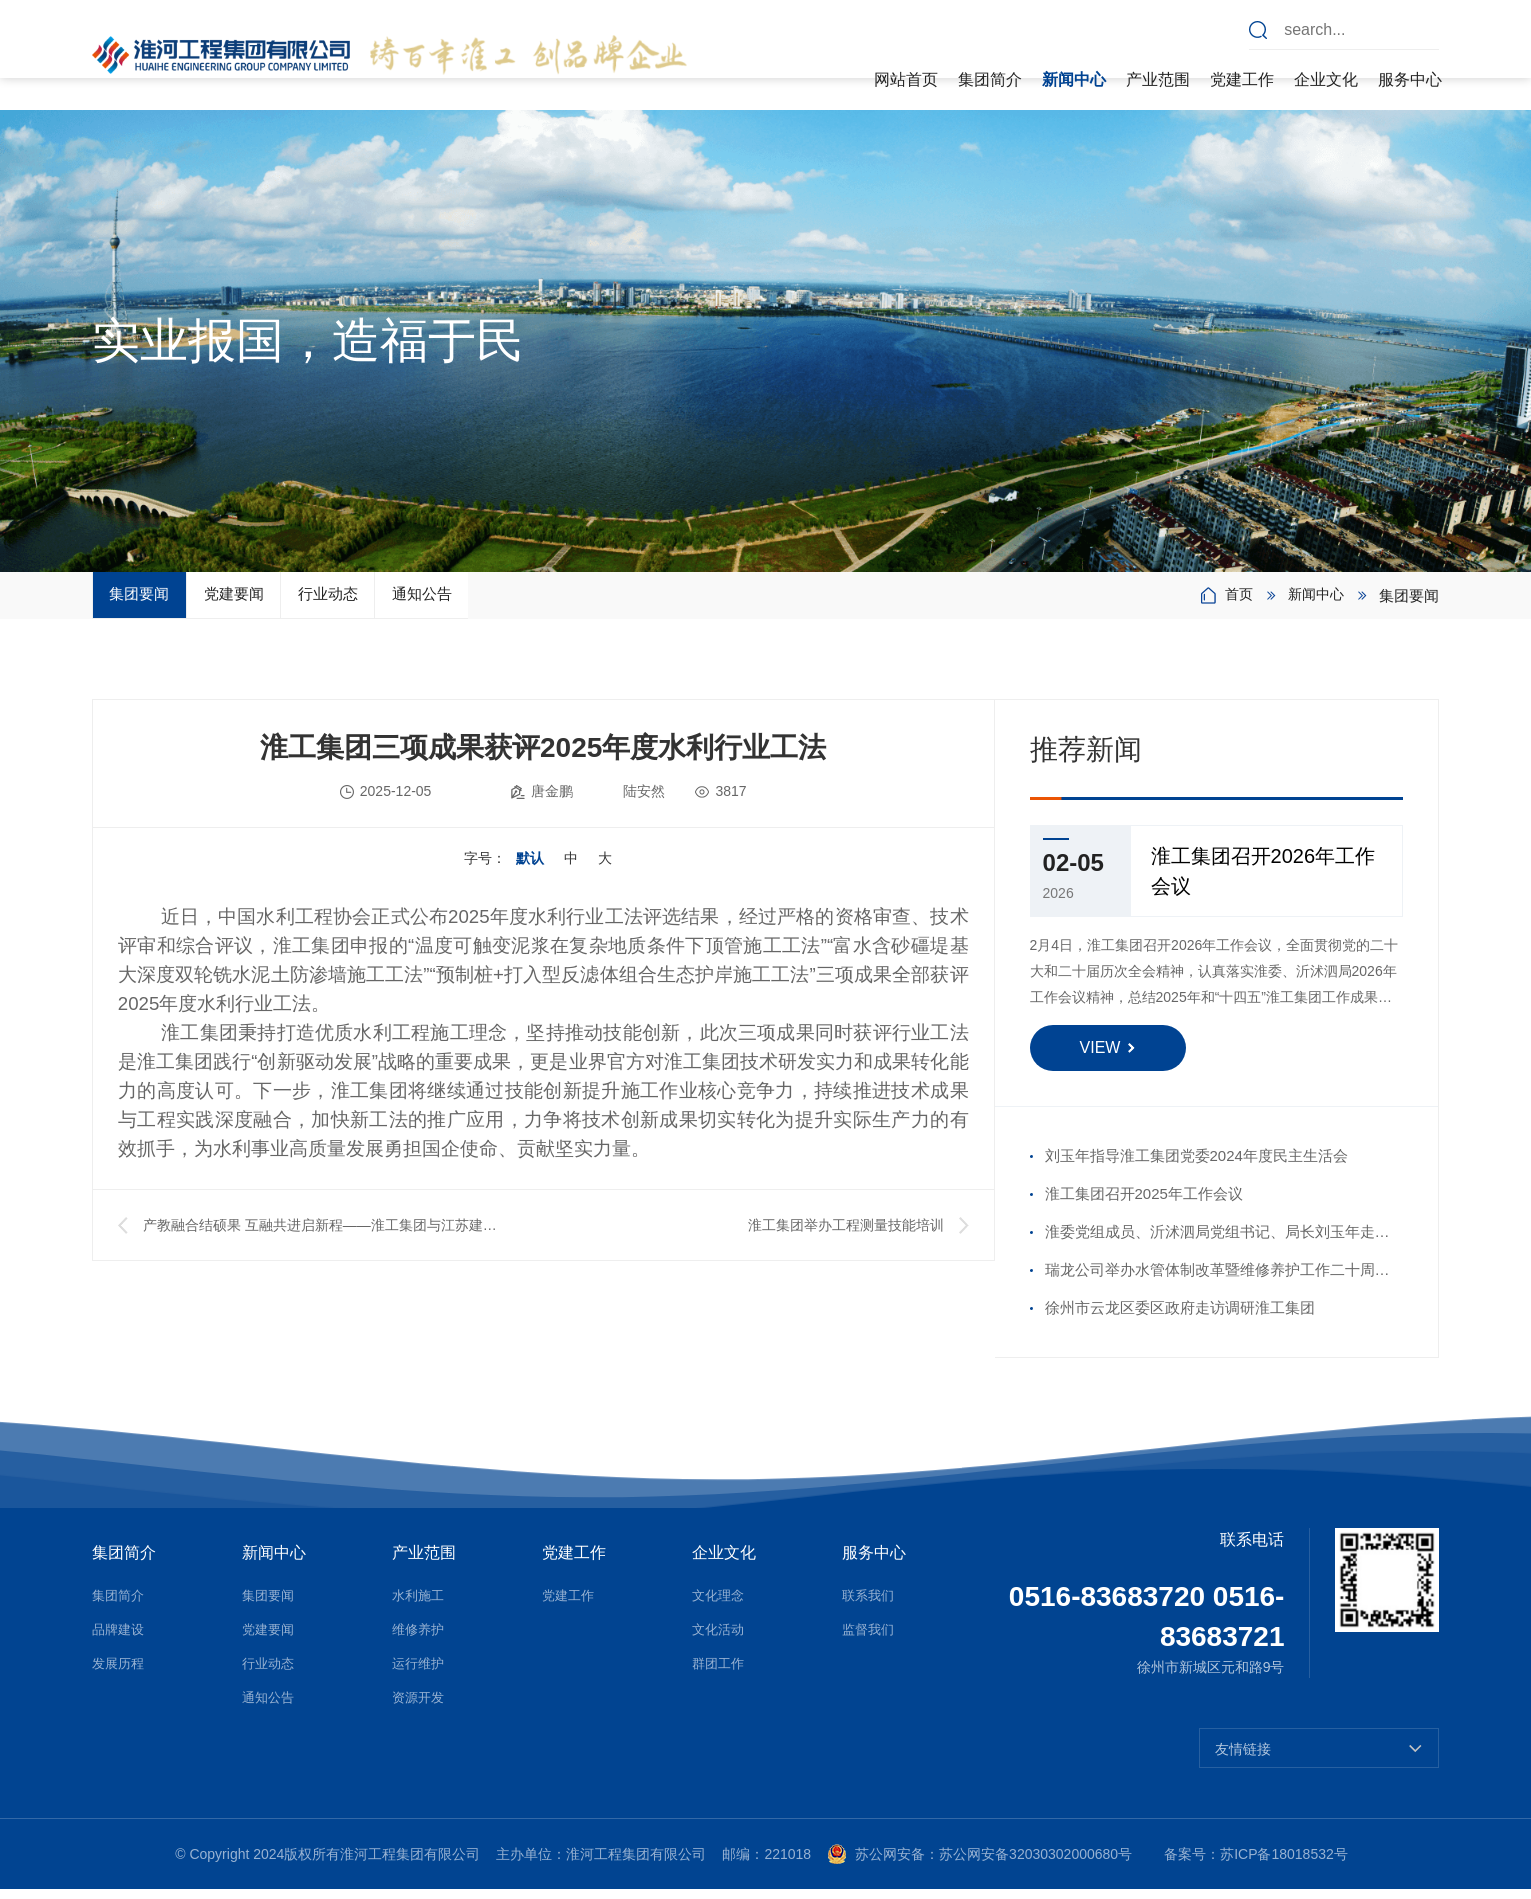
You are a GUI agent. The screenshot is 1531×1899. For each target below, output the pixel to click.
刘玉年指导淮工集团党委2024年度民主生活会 (1196, 1165)
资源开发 (420, 1707)
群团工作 (720, 1673)
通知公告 (635, 599)
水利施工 (420, 1605)
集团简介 (990, 79)
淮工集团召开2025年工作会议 (1144, 1203)
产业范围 (1158, 79)
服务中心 (1410, 79)
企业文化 (1326, 79)
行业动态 (480, 599)
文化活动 (720, 1639)
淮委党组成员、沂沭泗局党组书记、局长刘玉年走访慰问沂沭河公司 (1217, 1247)
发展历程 (120, 1673)
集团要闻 (170, 599)
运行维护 (420, 1673)
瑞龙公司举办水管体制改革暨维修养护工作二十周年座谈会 (1217, 1285)
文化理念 (720, 1605)
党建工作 (1242, 79)
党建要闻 (325, 599)
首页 (1234, 600)
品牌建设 (120, 1639)
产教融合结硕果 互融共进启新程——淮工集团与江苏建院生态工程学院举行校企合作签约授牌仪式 (320, 1238)
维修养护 (420, 1639)
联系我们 (870, 1605)
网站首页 (906, 79)
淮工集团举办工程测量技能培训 (846, 1235)
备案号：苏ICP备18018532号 (1256, 1864)
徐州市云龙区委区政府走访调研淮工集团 (1180, 1317)
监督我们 (870, 1639)
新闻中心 (1074, 79)
